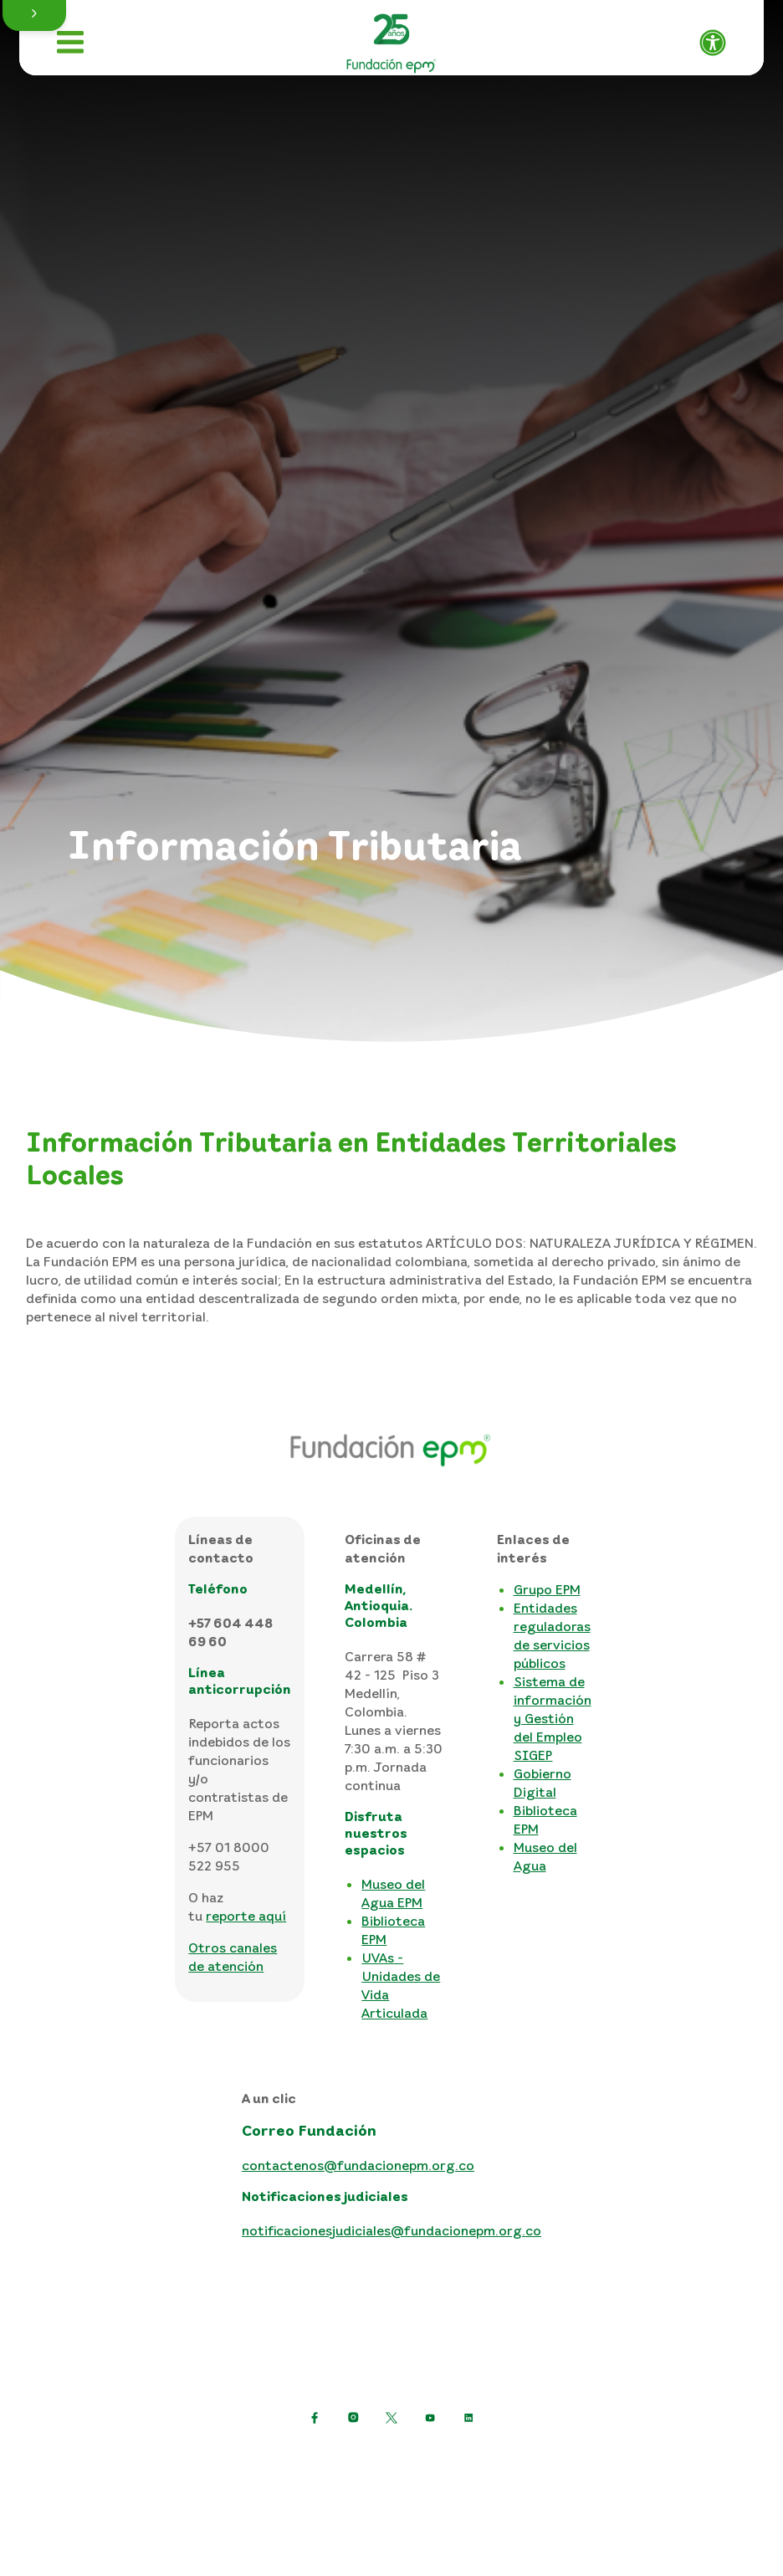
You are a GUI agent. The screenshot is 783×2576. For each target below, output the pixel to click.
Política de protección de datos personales (273, 2458)
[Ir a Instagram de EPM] (353, 2418)
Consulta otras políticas (444, 2485)
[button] (34, 15)
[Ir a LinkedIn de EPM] (468, 2418)
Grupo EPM (547, 1589)
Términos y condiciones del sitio (528, 2458)
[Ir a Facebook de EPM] (314, 2418)
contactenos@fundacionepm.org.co (358, 2165)
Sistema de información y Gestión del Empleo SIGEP (552, 1718)
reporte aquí (246, 1915)
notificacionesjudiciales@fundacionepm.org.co (391, 2230)
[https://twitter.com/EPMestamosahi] (391, 2418)
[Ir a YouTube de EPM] (430, 2418)
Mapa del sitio (307, 2485)
